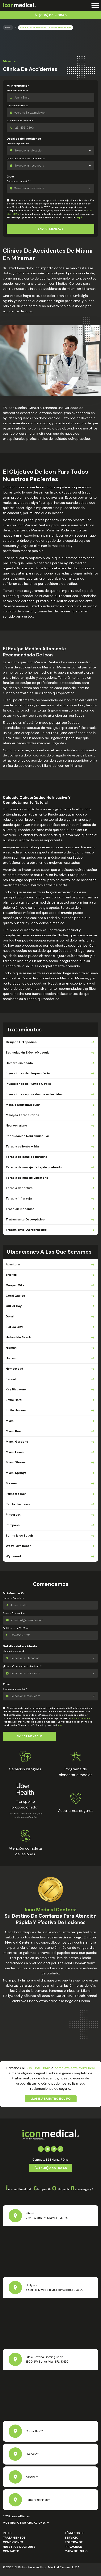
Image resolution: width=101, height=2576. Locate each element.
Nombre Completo (17, 90)
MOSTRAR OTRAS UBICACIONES (24, 2524)
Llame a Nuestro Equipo (51, 2101)
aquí (79, 217)
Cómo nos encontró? (19, 181)
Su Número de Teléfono (20, 120)
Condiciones (13, 2544)
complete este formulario (74, 2070)
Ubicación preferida (18, 143)
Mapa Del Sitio (76, 2553)
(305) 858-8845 (53, 2170)
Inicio (7, 2535)
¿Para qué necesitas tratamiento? (26, 158)
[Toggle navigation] (95, 5)
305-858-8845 (81, 1720)
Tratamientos (14, 2540)
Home (8, 27)
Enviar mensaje (50, 229)
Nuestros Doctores (19, 2549)
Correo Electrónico (17, 105)
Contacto (11, 2553)
